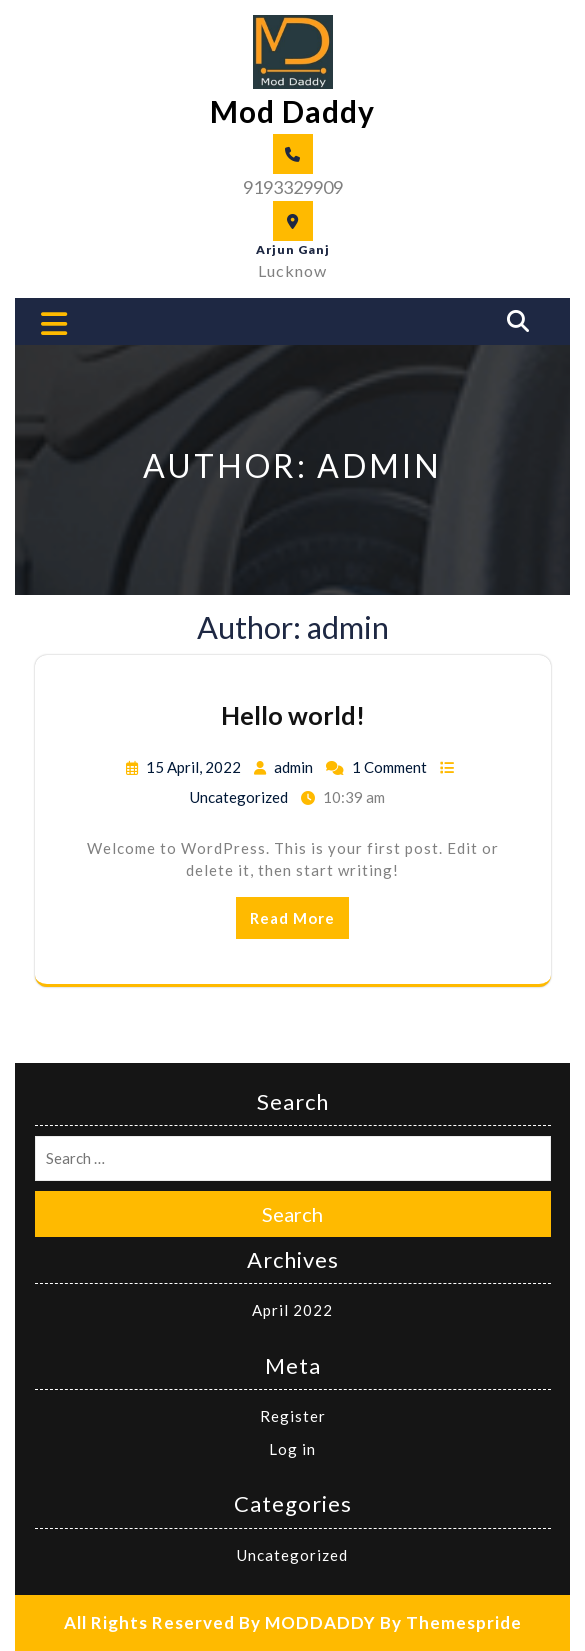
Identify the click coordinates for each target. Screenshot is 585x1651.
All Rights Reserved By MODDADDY (220, 1622)
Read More (292, 918)
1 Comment (389, 767)
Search (292, 1214)
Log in (292, 1449)
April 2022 (292, 1310)
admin (293, 767)
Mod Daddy (292, 111)
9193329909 (293, 187)
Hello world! (293, 715)
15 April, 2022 (193, 767)
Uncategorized (239, 797)
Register (293, 1416)
